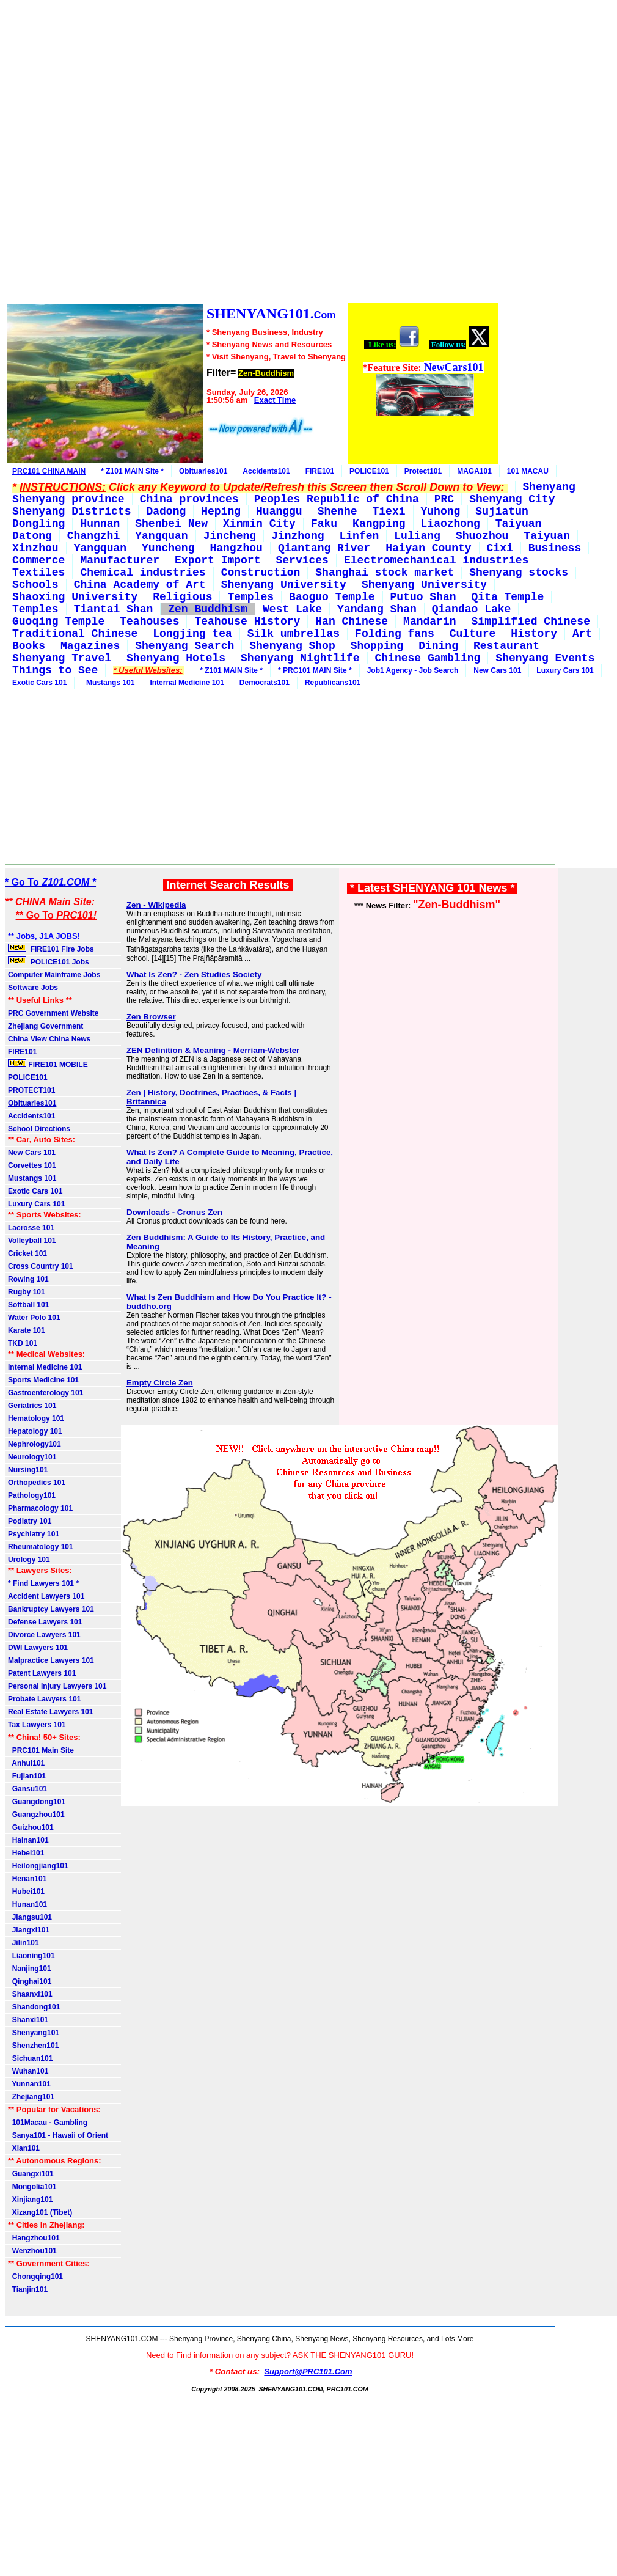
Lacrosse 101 (31, 1228)
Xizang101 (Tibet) (40, 2212)
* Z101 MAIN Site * (132, 471)
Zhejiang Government (45, 1026)
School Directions (39, 1129)
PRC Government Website (53, 1013)
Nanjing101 (29, 1968)
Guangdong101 (36, 1801)
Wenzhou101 (32, 2251)
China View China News (49, 1039)
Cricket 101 (27, 1253)
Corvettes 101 (32, 1165)
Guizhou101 (31, 1827)
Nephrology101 (34, 1444)
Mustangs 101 (108, 682)
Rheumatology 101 (40, 1547)
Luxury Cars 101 (564, 670)
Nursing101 (28, 1470)
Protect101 (423, 471)
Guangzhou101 (36, 1814)
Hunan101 (27, 1904)
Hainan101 (28, 1840)
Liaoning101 (31, 1955)
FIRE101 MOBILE (48, 1064)
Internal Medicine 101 (187, 682)
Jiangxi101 (28, 1930)
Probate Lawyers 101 (44, 1699)
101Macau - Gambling (47, 2122)
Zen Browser (151, 1016)
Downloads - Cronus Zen (174, 1212)
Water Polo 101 (34, 1317)
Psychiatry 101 (33, 1534)
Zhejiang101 (31, 2097)
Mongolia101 (32, 2186)
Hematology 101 (36, 1418)
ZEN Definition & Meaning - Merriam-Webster (212, 1050)
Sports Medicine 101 (43, 1380)
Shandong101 (34, 2007)
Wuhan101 (28, 2071)
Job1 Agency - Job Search (413, 670)
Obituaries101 (203, 471)
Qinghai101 (29, 1981)
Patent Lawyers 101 (42, 1673)
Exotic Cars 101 (39, 682)
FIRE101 (319, 471)
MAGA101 (474, 471)
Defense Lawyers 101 (45, 1622)
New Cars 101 (497, 670)
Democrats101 (264, 682)
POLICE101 (369, 471)
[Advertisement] (252, 153)
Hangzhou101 (34, 2238)
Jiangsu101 (30, 1917)
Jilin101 (23, 1943)
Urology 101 (29, 1559)
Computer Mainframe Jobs (54, 975)
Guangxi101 (31, 2174)
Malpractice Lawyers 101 (51, 1660)
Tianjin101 (28, 2289)
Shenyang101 (33, 2032)
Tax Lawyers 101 (37, 1724)
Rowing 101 (28, 1279)
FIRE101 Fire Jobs (52, 948)
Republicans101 (332, 682)
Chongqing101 (35, 2276)
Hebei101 (26, 1853)
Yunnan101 (29, 2084)
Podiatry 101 (29, 1521)
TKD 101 (22, 1343)
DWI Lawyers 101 (38, 1647)
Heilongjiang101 (38, 1866)
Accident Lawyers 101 (46, 1596)
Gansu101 (27, 1789)
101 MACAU (528, 471)
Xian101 (24, 2148)
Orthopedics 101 (36, 1482)
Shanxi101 (28, 2020)
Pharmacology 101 (40, 1508)
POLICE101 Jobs (49, 961)
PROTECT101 (31, 1090)
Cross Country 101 (40, 1266)
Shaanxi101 (30, 1994)
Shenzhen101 (33, 2045)
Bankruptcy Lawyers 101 (51, 1609)
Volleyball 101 (32, 1240)
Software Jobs (34, 987)
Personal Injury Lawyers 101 (57, 1686)
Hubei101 (26, 1891)
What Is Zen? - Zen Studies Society (193, 974)
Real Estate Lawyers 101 (50, 1712)
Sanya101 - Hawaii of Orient (58, 2135)
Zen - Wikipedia (156, 904)
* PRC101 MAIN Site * (315, 670)
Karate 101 (26, 1330)
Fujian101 (27, 1776)
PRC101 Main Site (41, 1750)
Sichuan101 (30, 2058)
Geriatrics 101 (32, 1405)
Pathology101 (32, 1495)
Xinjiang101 (30, 2199)
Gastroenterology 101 (45, 1393)
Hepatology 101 (35, 1431)
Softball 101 (28, 1305)
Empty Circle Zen (159, 1382)
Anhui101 (26, 1763)
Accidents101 (266, 471)
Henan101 (27, 1878)
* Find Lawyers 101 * (43, 1583)
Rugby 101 (26, 1292)
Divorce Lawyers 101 (44, 1635)
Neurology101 (32, 1457)
